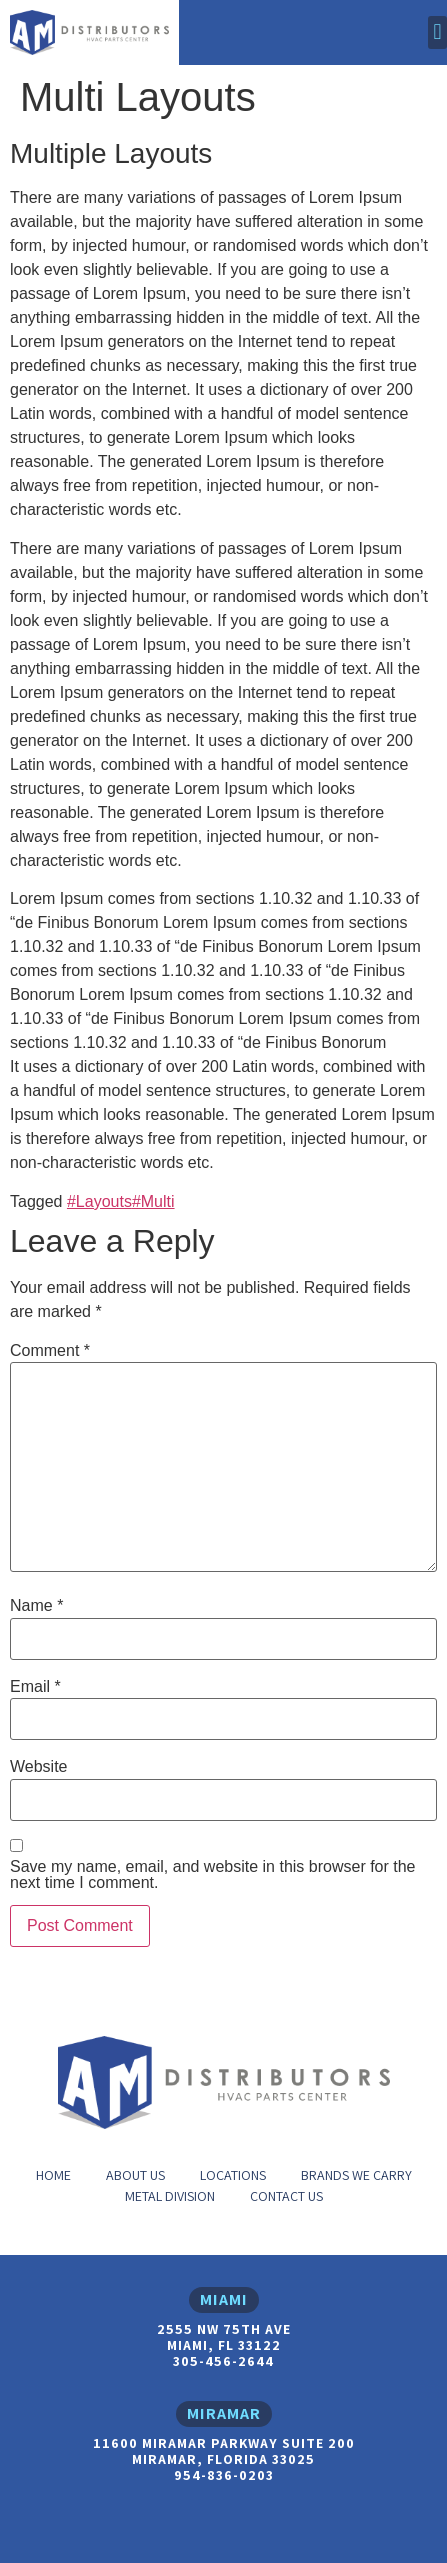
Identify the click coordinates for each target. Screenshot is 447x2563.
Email (35, 1687)
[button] (437, 32)
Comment (50, 1351)
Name (36, 1606)
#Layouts (99, 1201)
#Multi (153, 1201)
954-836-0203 (224, 2475)
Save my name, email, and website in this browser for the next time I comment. (213, 1875)
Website (39, 1767)
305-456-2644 (223, 2361)
